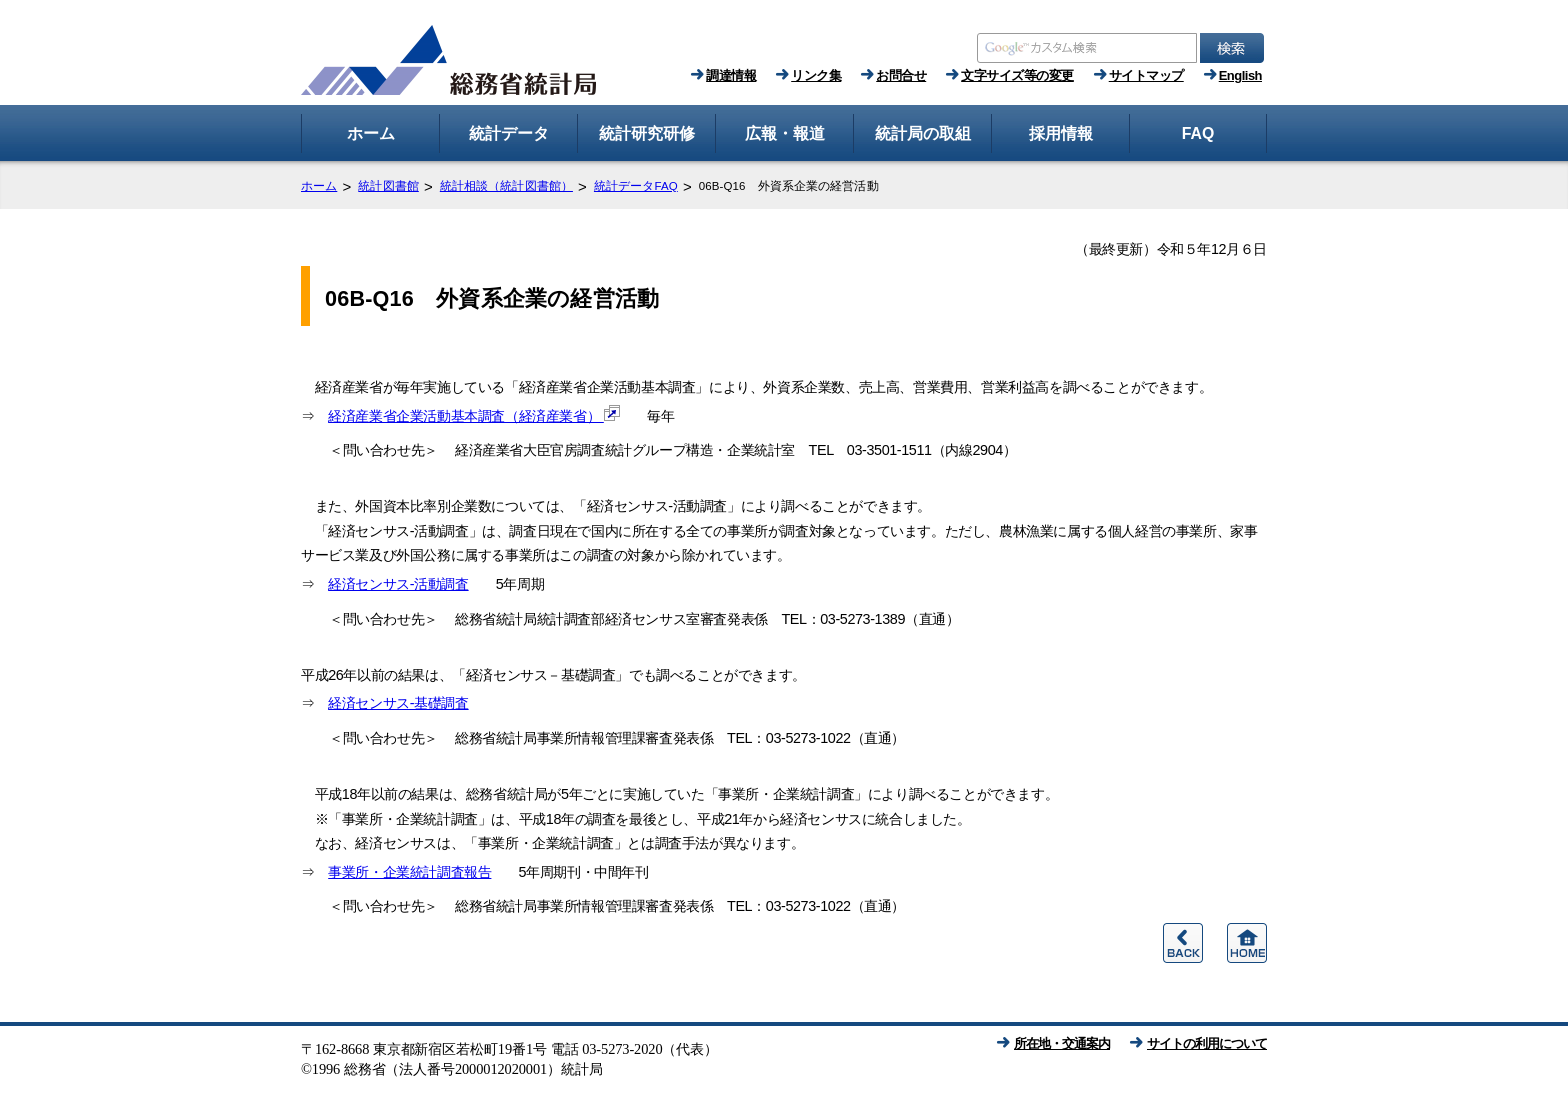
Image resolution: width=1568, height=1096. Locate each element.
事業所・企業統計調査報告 (409, 872)
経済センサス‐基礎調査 (398, 703)
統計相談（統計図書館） (506, 186)
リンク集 (816, 75)
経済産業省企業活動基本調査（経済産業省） (474, 416)
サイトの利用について (1207, 1043)
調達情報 (731, 75)
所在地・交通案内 (1062, 1043)
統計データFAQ (636, 186)
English (1240, 75)
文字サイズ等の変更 (1017, 75)
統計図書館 (388, 186)
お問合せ (901, 75)
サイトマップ (1146, 75)
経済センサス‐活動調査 (398, 584)
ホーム (319, 186)
